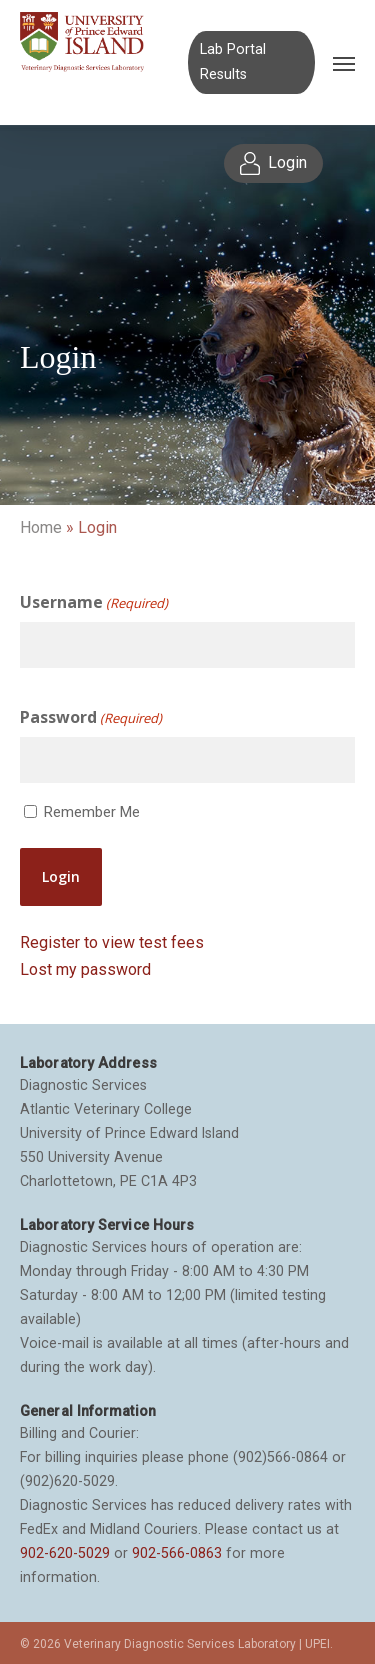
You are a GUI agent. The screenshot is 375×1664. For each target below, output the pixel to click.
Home (41, 527)
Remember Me (92, 812)
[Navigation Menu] (344, 63)
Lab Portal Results (233, 61)
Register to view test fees (112, 942)
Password (91, 718)
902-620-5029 (65, 1553)
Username (94, 603)
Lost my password (85, 969)
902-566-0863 (177, 1553)
